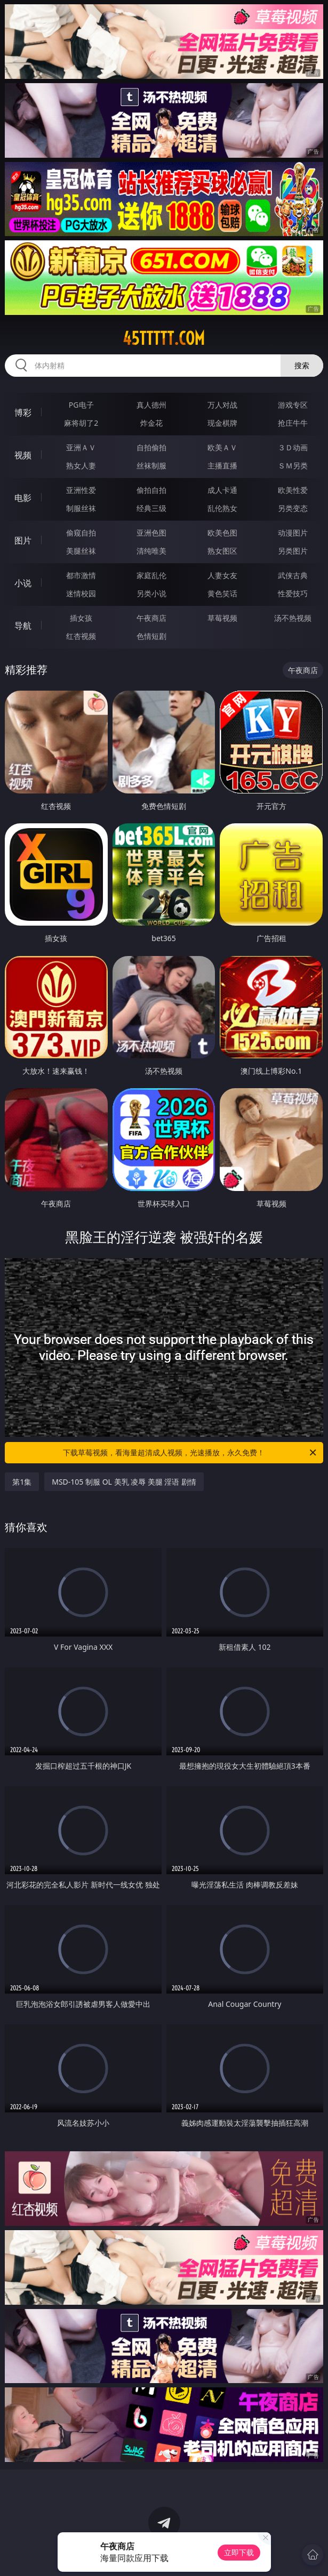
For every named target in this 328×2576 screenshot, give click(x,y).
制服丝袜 (81, 508)
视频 (22, 455)
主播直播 (222, 465)
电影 (22, 498)
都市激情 (81, 575)
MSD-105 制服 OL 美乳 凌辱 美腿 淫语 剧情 (124, 1482)
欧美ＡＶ (222, 447)
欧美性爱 (293, 490)
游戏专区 (293, 405)
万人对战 (222, 405)
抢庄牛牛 (293, 423)
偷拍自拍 (151, 490)
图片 (22, 540)
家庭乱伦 (151, 575)
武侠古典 (293, 575)
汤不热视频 (292, 618)
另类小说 (151, 593)
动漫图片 (293, 533)
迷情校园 (81, 593)
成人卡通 (222, 490)
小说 (22, 583)
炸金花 (151, 423)
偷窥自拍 (81, 533)
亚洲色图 (151, 533)
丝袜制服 (151, 465)
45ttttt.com (164, 338)
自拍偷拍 (151, 447)
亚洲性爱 (81, 490)
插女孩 (81, 618)
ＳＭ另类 (293, 465)
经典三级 (151, 508)
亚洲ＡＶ (81, 447)
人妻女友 (222, 575)
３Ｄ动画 (293, 447)
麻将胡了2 (81, 423)
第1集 (21, 1482)
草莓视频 (222, 618)
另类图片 (293, 551)
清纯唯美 (151, 551)
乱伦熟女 (222, 508)
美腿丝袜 (81, 551)
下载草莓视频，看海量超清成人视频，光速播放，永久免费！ (190, 1452)
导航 (22, 625)
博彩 (22, 412)
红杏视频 (81, 636)
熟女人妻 (81, 465)
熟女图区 (222, 551)
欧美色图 (222, 533)
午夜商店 (151, 618)
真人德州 (151, 405)
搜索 (301, 365)
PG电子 (81, 405)
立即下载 (239, 2552)
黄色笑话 (222, 593)
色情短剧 (151, 636)
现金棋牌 (222, 423)
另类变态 (293, 508)
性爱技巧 (293, 593)
